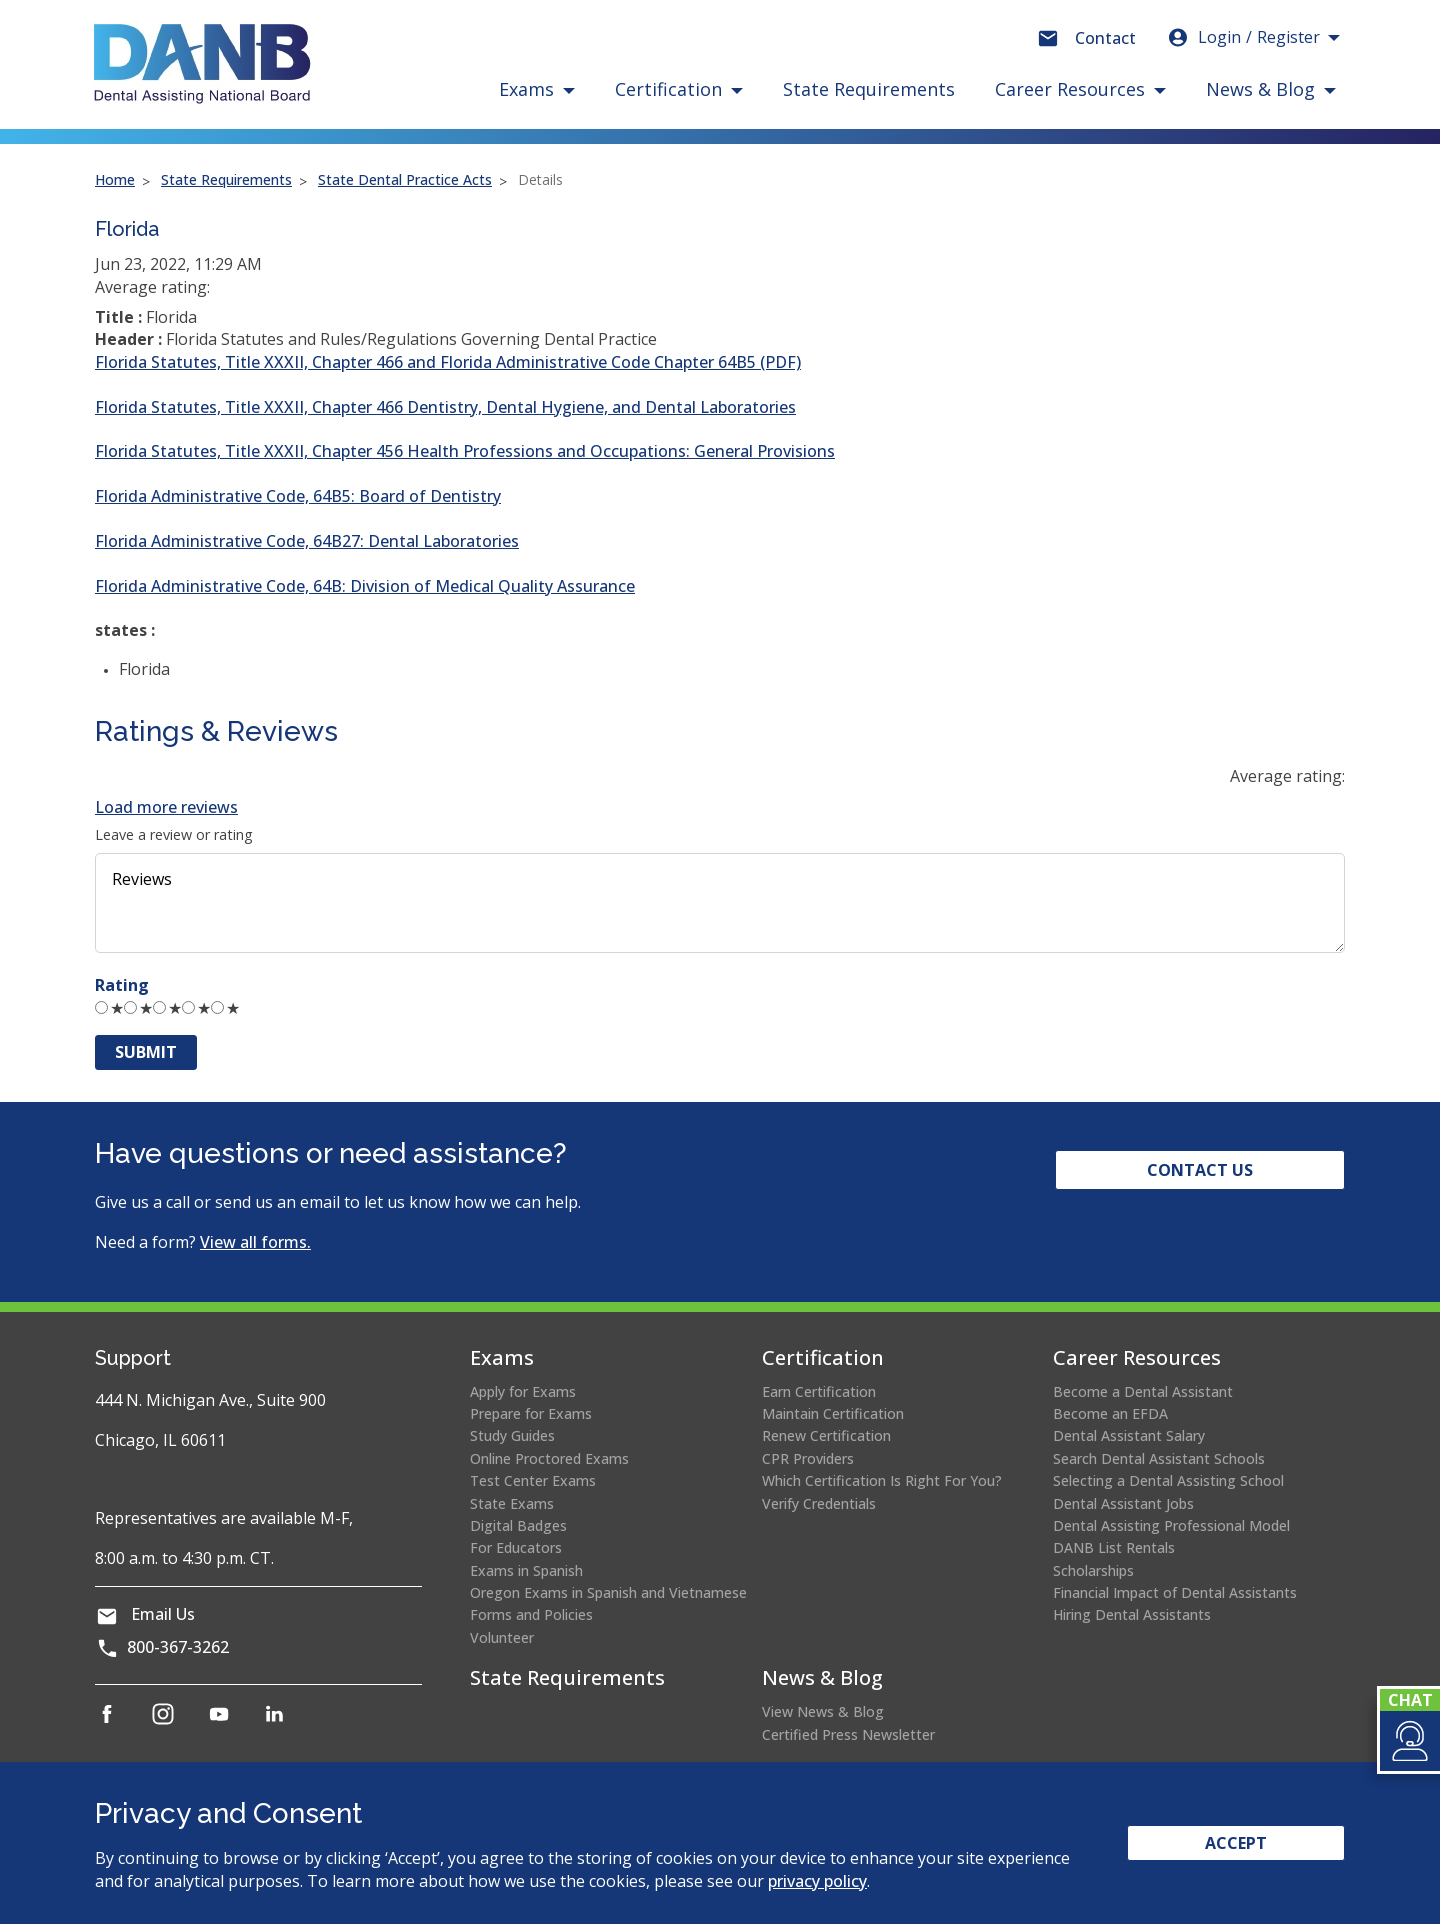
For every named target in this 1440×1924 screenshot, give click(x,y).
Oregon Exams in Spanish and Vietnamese (608, 1592)
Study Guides (512, 1435)
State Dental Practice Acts (405, 179)
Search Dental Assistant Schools (1159, 1458)
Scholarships (1093, 1570)
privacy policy (817, 1881)
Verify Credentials (819, 1503)
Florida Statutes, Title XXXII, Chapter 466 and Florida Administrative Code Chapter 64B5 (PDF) (448, 362)
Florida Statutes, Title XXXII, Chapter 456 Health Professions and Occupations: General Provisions (465, 451)
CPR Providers (808, 1458)
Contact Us (1200, 1170)
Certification (823, 1357)
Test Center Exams (533, 1480)
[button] (1408, 1741)
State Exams (512, 1503)
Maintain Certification (833, 1413)
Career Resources (1137, 1357)
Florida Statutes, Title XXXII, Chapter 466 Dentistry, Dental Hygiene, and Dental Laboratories (445, 407)
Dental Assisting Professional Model (1171, 1525)
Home (115, 179)
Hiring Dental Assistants (1132, 1614)
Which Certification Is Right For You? (882, 1480)
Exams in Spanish (526, 1570)
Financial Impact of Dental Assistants (1175, 1592)
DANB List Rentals (1114, 1547)
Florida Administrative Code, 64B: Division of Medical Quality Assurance (365, 586)
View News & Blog (823, 1711)
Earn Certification (819, 1391)
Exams (502, 1357)
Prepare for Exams (531, 1413)
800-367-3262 (178, 1647)
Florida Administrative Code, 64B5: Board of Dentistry (298, 496)
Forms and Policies (531, 1614)
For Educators (516, 1547)
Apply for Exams (523, 1391)
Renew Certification (826, 1435)
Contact (1105, 38)
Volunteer (502, 1637)
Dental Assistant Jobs (1123, 1503)
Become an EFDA (1110, 1413)
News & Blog (822, 1677)
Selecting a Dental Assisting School (1168, 1480)
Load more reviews (166, 807)
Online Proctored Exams (549, 1458)
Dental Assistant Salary (1129, 1435)
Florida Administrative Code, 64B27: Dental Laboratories (307, 541)
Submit (146, 1052)
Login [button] (1243, 37)
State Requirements (869, 89)
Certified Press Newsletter (848, 1734)
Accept (1236, 1843)
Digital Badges (518, 1525)
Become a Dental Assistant (1143, 1391)
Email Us (163, 1614)
